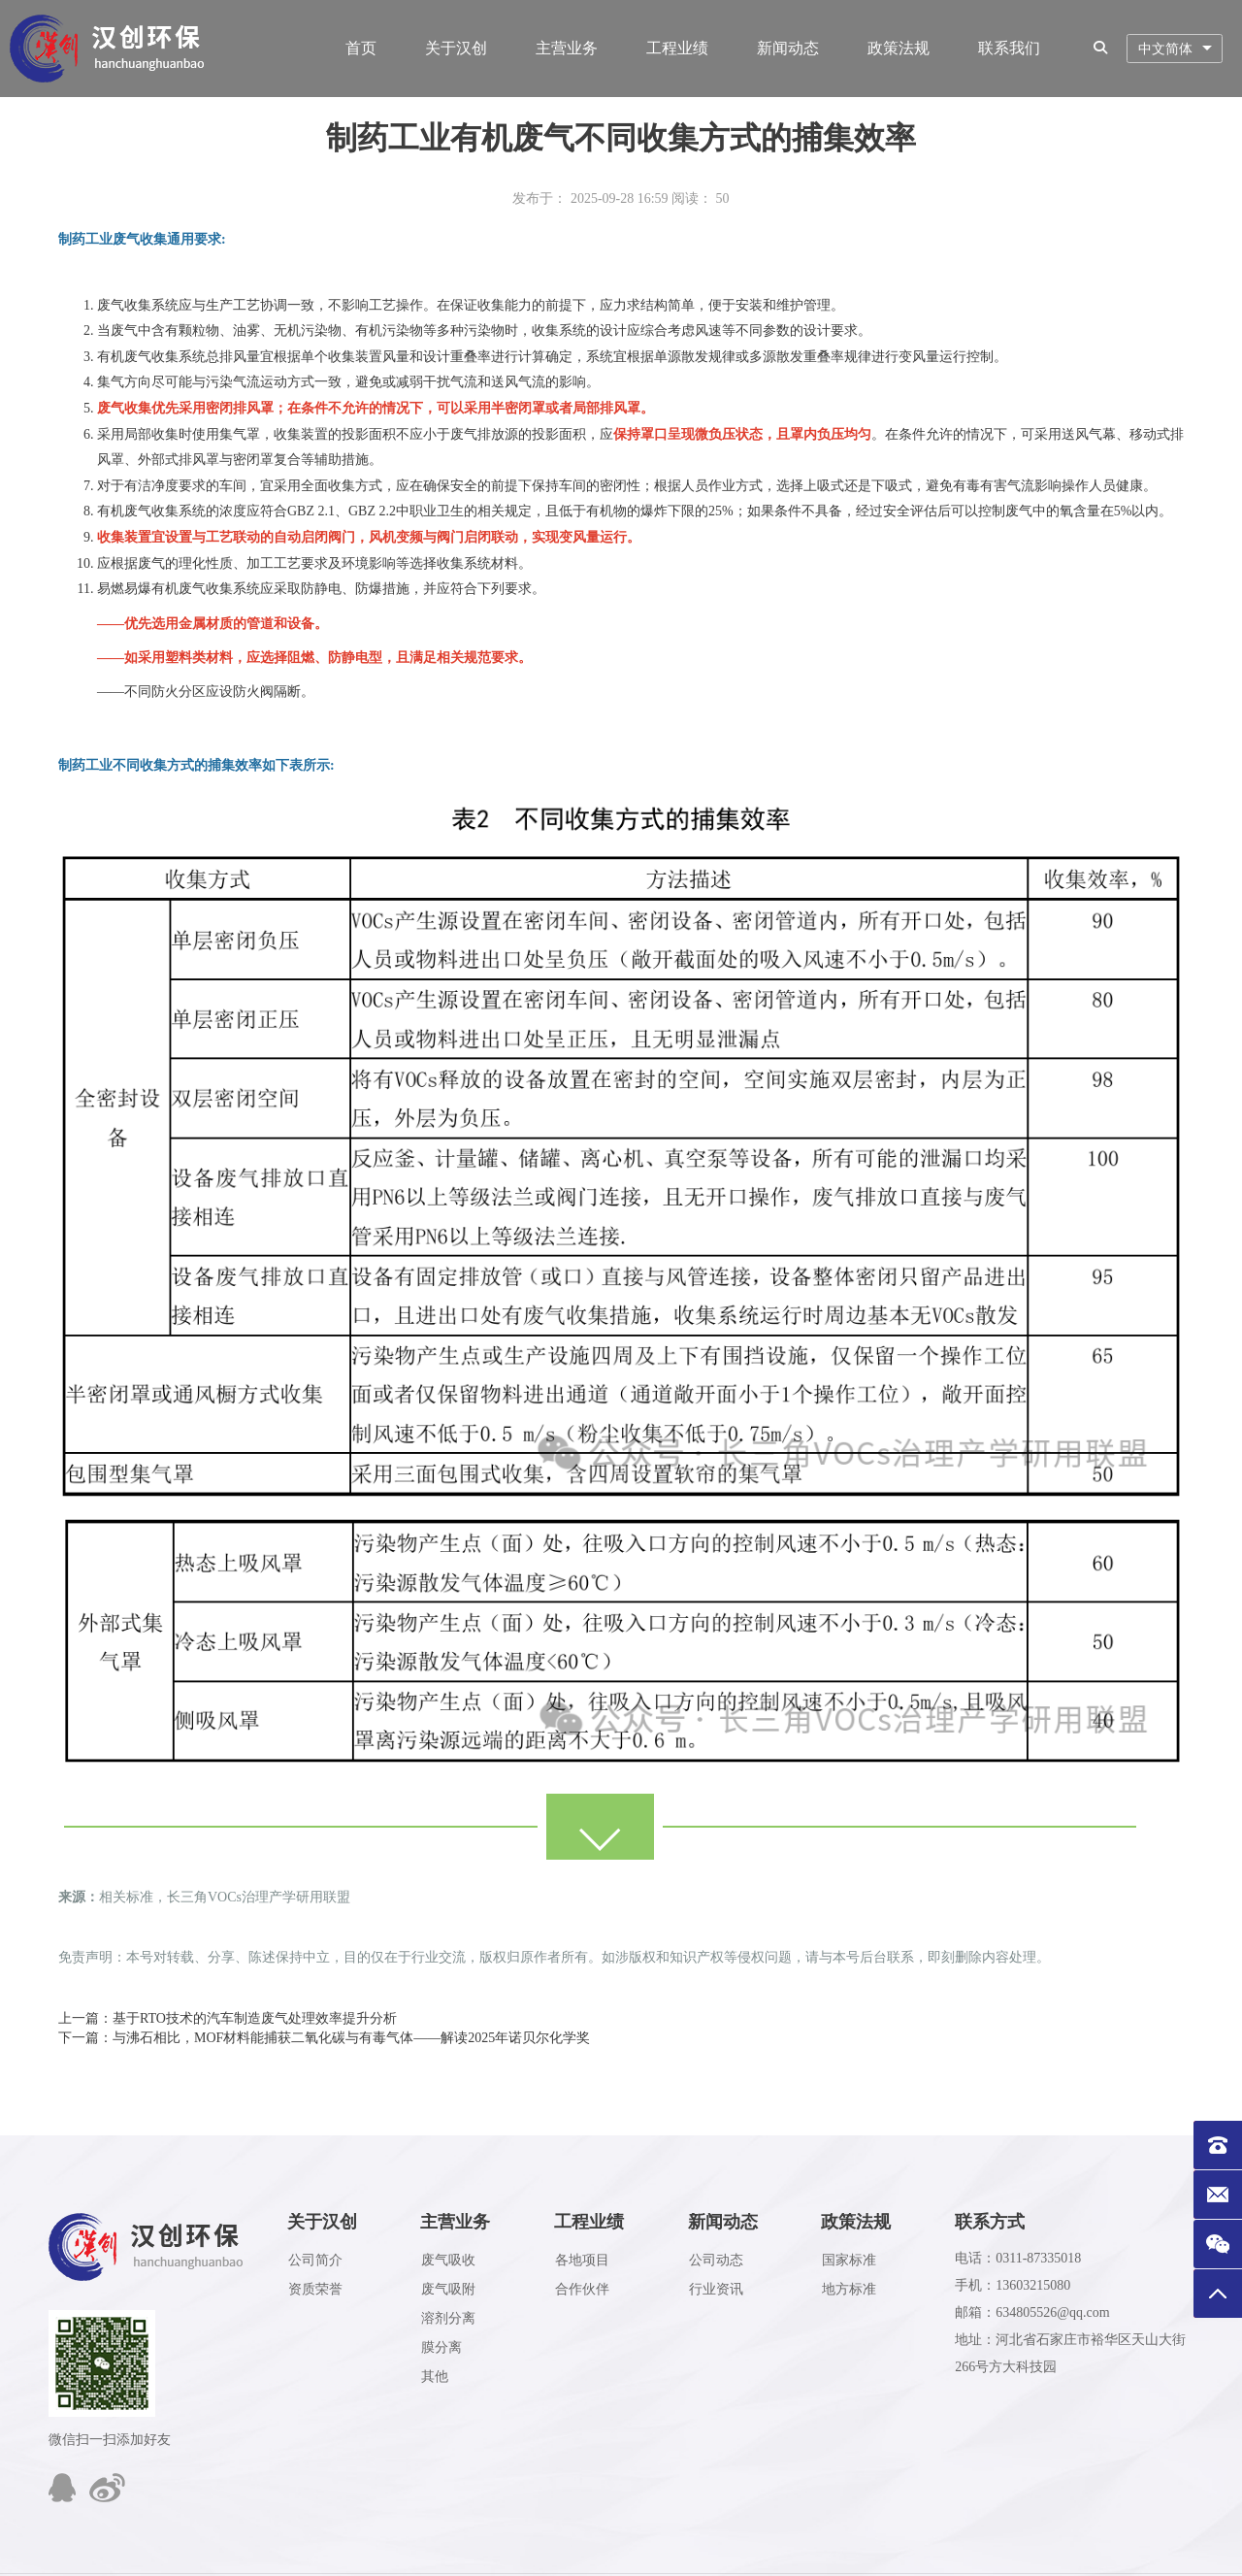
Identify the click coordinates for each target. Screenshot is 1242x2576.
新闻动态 (788, 48)
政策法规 (898, 48)
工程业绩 (677, 48)
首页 (360, 48)
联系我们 (1009, 48)
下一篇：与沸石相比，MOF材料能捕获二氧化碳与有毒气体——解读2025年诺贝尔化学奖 (324, 2038)
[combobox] (1175, 49)
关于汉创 (456, 48)
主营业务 (567, 48)
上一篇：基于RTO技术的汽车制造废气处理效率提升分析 (227, 2018)
